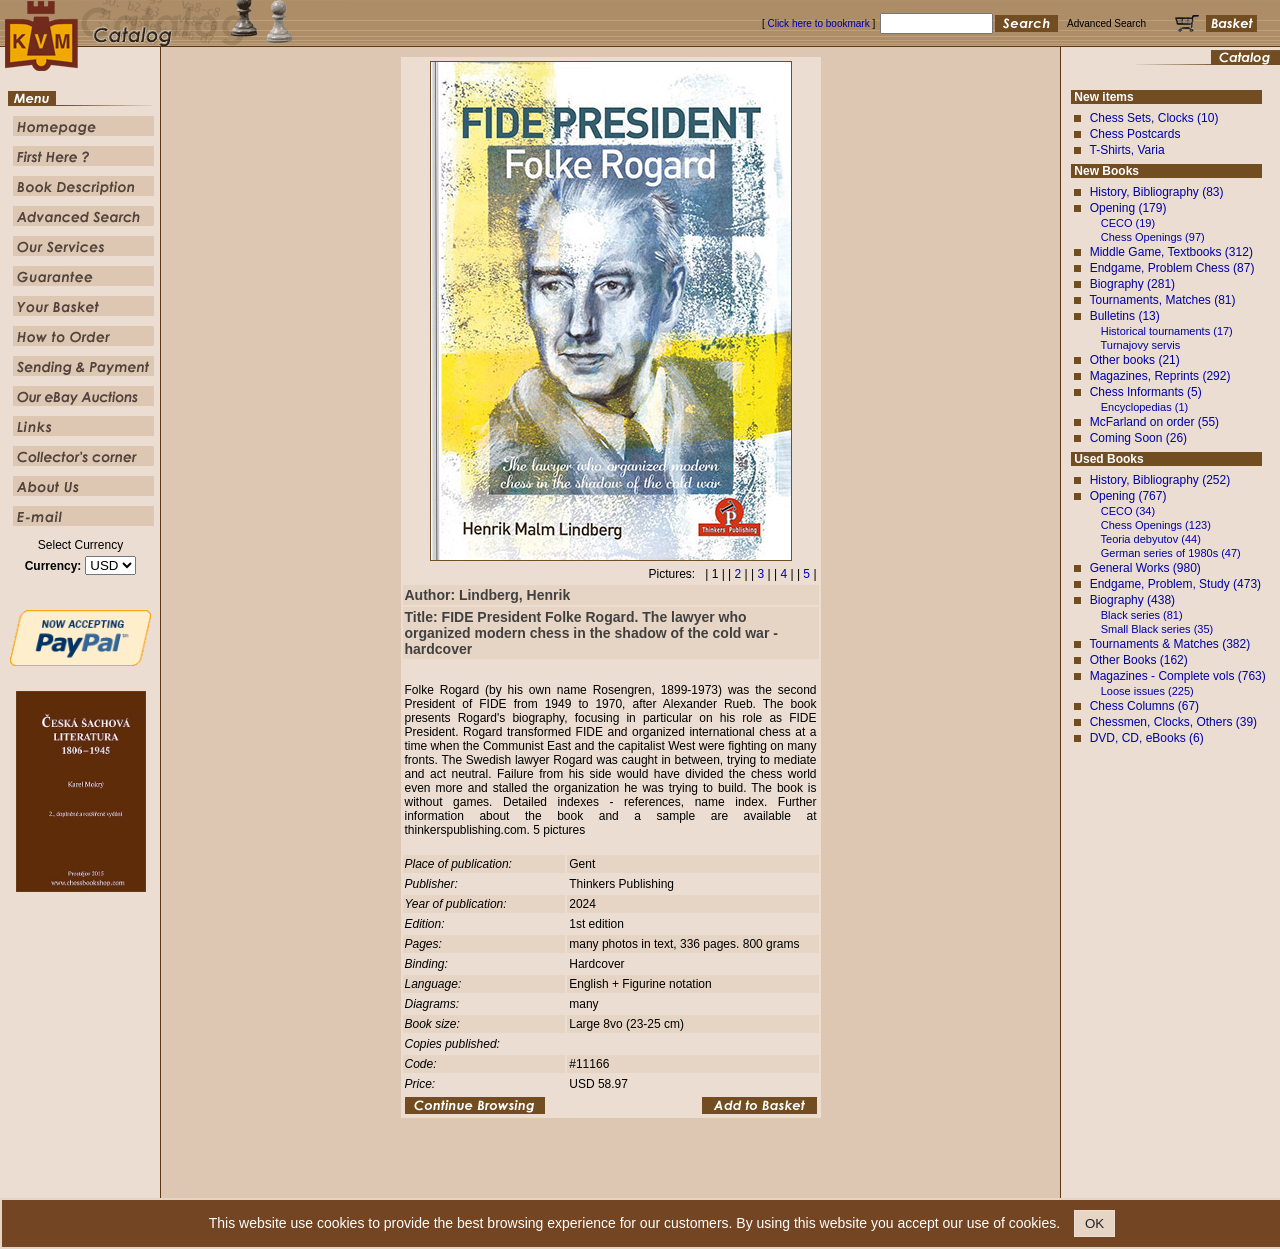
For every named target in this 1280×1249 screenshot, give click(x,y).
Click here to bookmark (818, 23)
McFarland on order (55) (1154, 422)
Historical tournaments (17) (1167, 331)
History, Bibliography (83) (1157, 192)
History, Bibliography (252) (1160, 480)
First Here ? (522, 1183)
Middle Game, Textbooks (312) (1171, 252)
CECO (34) (1128, 511)
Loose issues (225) (1147, 691)
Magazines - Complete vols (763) (1178, 676)
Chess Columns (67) (1144, 706)
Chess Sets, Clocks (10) (1154, 118)
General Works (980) (1145, 568)
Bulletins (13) (1125, 316)
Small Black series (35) (1157, 629)
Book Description (596, 1183)
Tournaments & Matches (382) (1169, 644)
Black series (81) (1142, 615)
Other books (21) (1135, 360)
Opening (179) (1128, 208)
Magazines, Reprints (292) (1160, 376)
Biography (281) (1132, 284)
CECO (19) (1128, 223)
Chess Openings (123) (1156, 525)
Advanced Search (681, 1183)
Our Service (756, 1183)
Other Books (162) (1139, 660)
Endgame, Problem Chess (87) (1172, 268)
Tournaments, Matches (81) (1162, 300)
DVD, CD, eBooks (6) (1147, 738)
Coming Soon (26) (1138, 438)
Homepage (462, 1183)
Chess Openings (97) (1153, 237)
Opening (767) (1128, 496)
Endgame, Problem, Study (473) (1175, 584)
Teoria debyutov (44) (1151, 539)
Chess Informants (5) (1146, 392)
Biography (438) (1132, 600)
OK (1094, 1223)
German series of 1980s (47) (1171, 553)
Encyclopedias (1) (1144, 407)
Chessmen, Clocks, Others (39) (1173, 722)
